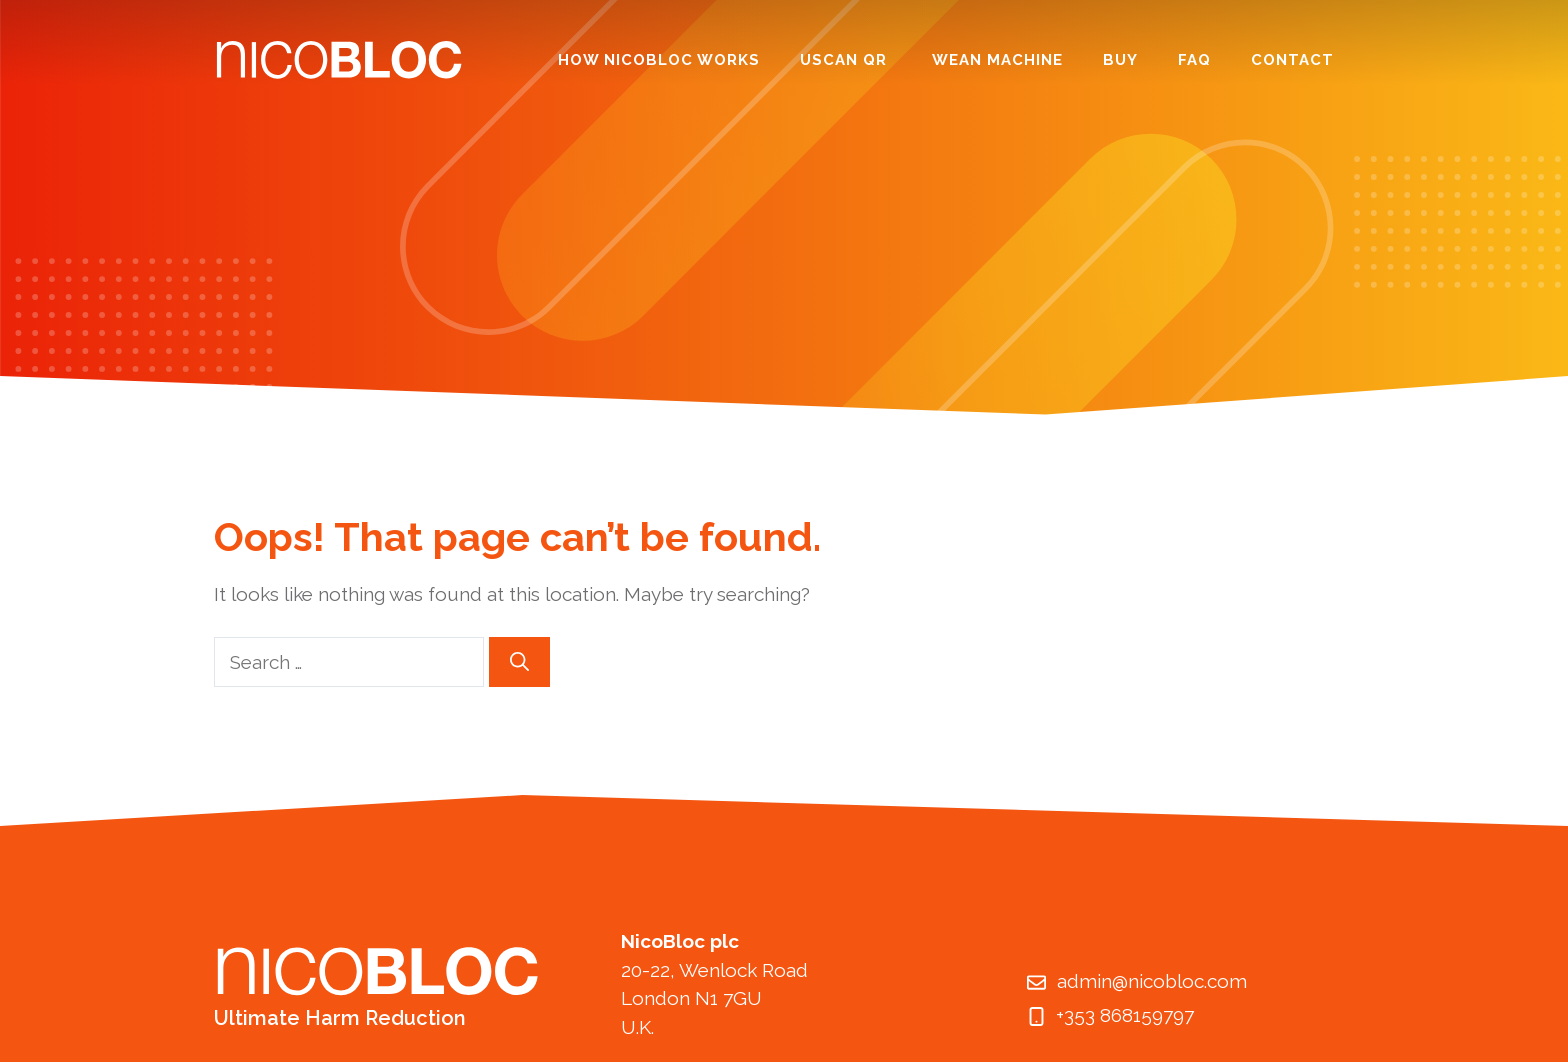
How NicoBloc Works (659, 60)
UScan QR (846, 60)
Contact (1292, 60)
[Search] (519, 662)
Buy (1120, 60)
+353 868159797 (1125, 1015)
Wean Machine (997, 60)
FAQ (1194, 60)
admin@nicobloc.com (1152, 981)
